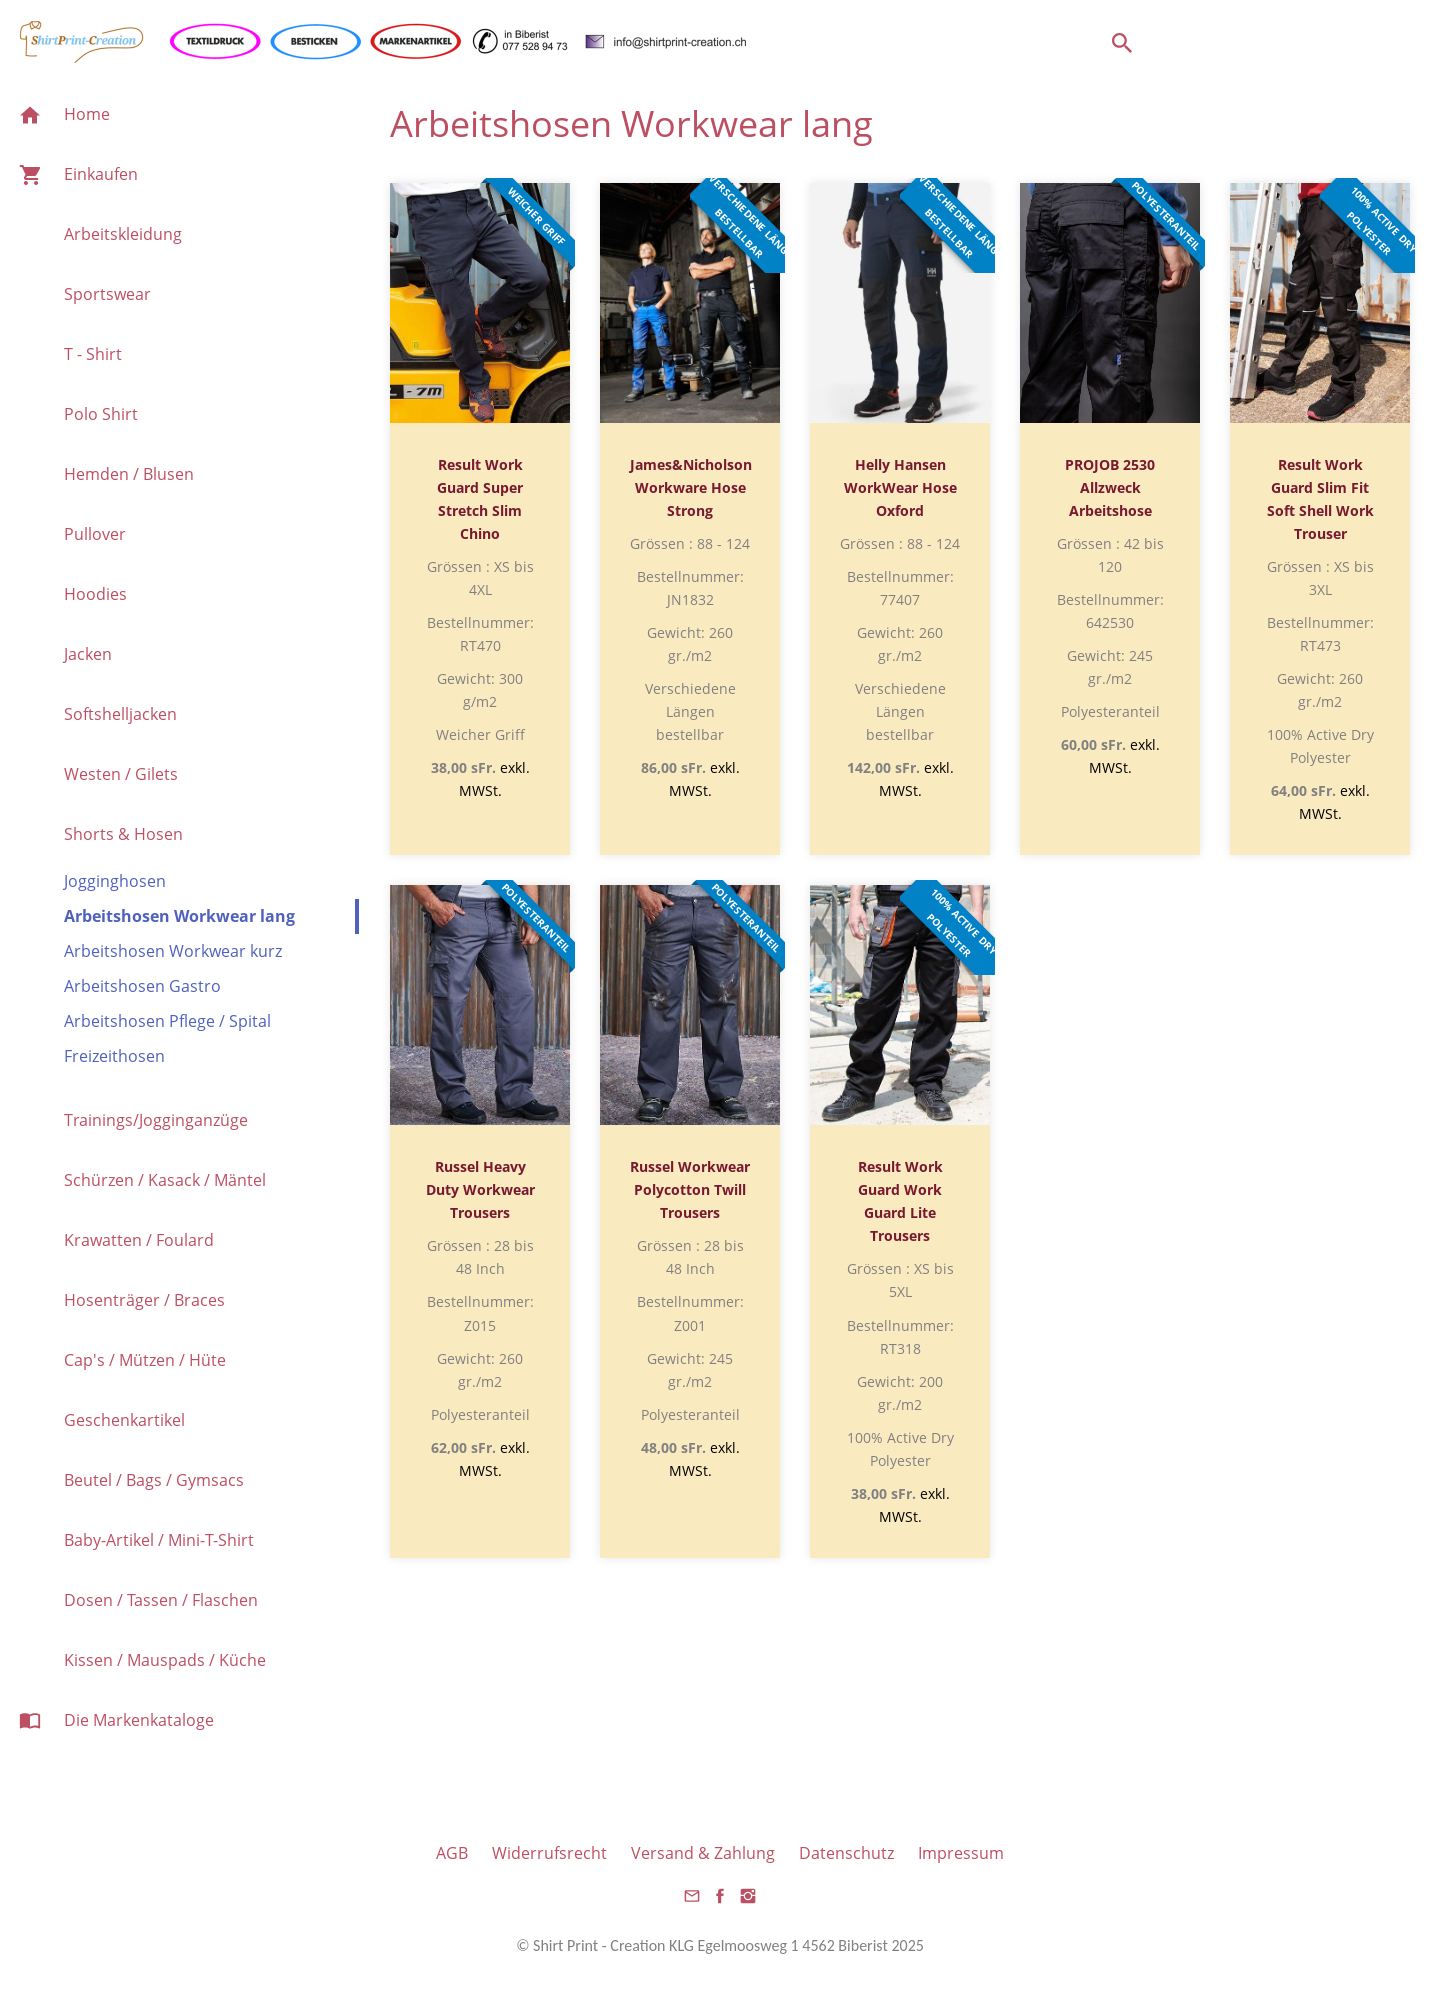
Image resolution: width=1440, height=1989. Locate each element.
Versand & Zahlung (703, 1853)
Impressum (961, 1853)
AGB (452, 1853)
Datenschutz (846, 1853)
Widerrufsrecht (549, 1853)
